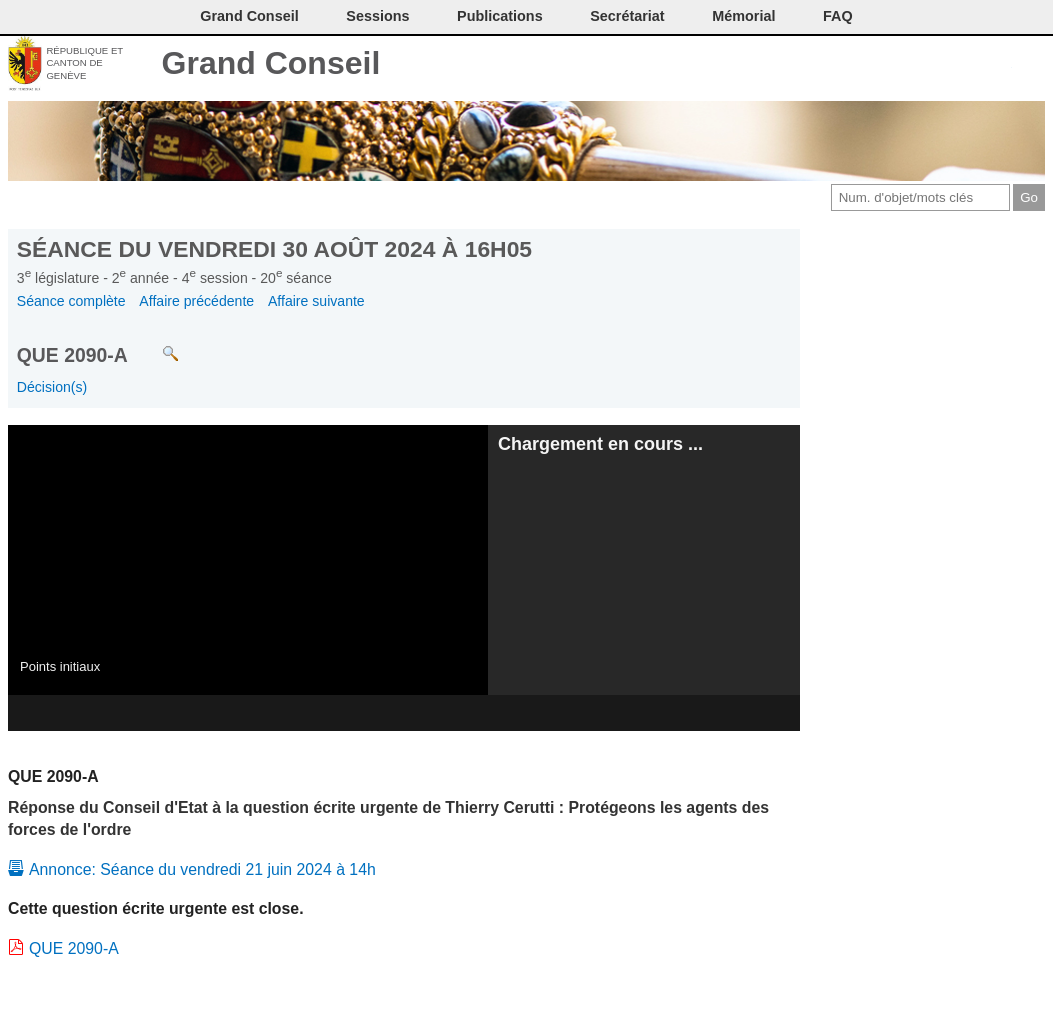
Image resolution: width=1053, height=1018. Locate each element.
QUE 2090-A (74, 948)
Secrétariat (627, 16)
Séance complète (71, 301)
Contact (864, 65)
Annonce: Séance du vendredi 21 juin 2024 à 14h (202, 869)
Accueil (1030, 65)
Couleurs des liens (964, 65)
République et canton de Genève (84, 63)
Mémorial (743, 16)
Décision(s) (52, 387)
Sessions (377, 16)
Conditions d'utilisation (930, 65)
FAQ (838, 16)
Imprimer (897, 65)
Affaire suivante (316, 301)
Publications (500, 16)
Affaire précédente (196, 301)
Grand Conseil (271, 63)
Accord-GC (997, 65)
